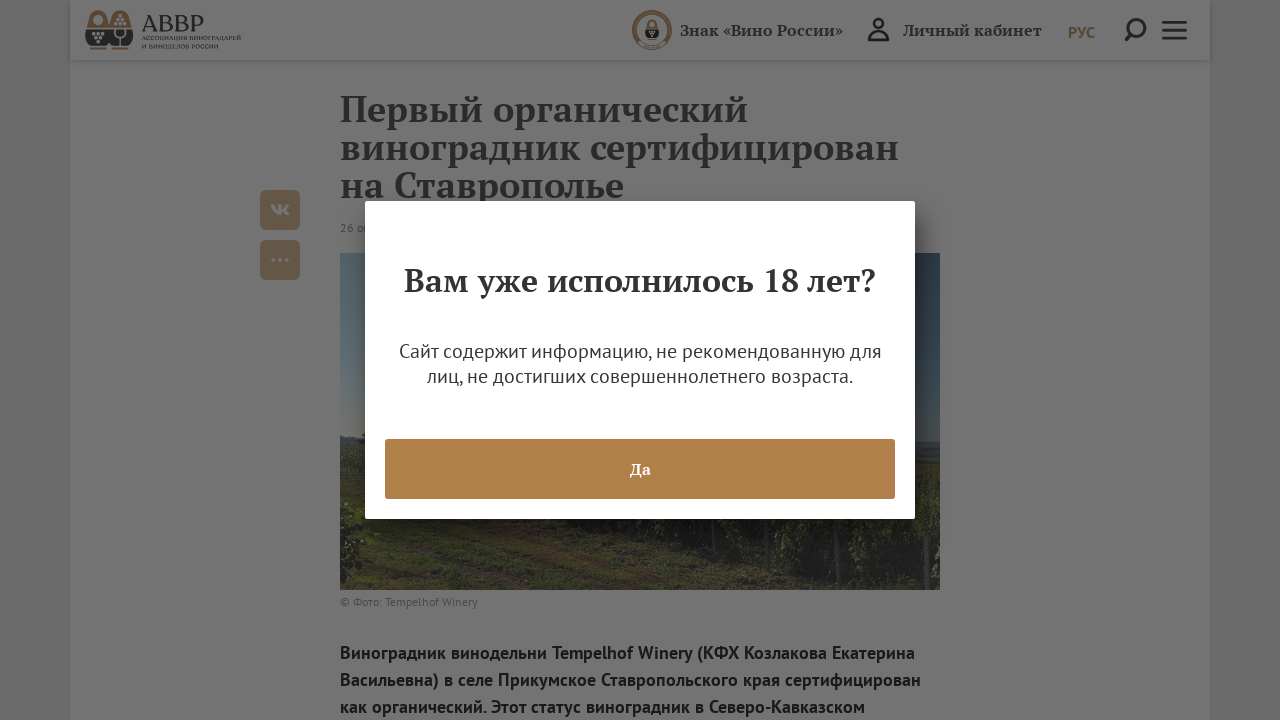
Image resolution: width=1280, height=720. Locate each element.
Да (640, 469)
